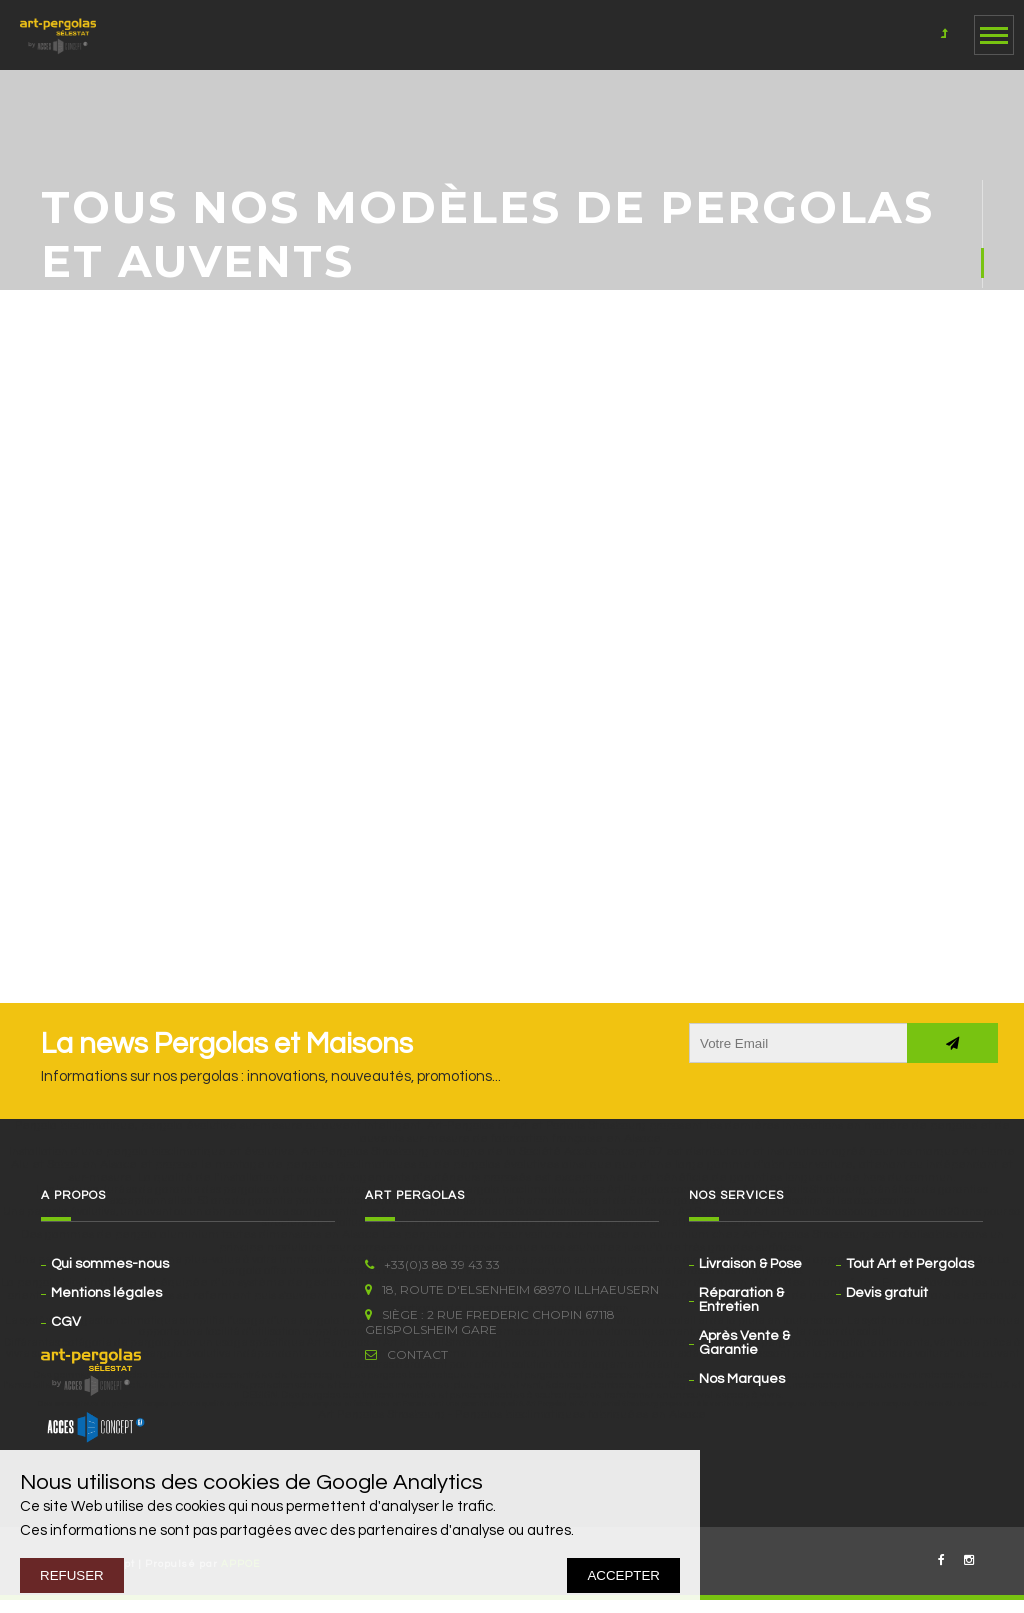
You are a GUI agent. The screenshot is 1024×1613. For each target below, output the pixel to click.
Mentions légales (106, 1293)
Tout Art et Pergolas (910, 1264)
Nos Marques (742, 1379)
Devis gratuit (887, 1293)
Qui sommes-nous (110, 1264)
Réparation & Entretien (741, 1300)
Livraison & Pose (750, 1264)
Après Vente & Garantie (744, 1343)
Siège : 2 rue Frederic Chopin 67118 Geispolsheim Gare (490, 1322)
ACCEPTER (623, 1575)
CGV (66, 1322)
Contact (406, 1354)
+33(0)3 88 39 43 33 (432, 1264)
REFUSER (72, 1575)
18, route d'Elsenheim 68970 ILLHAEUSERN (512, 1289)
